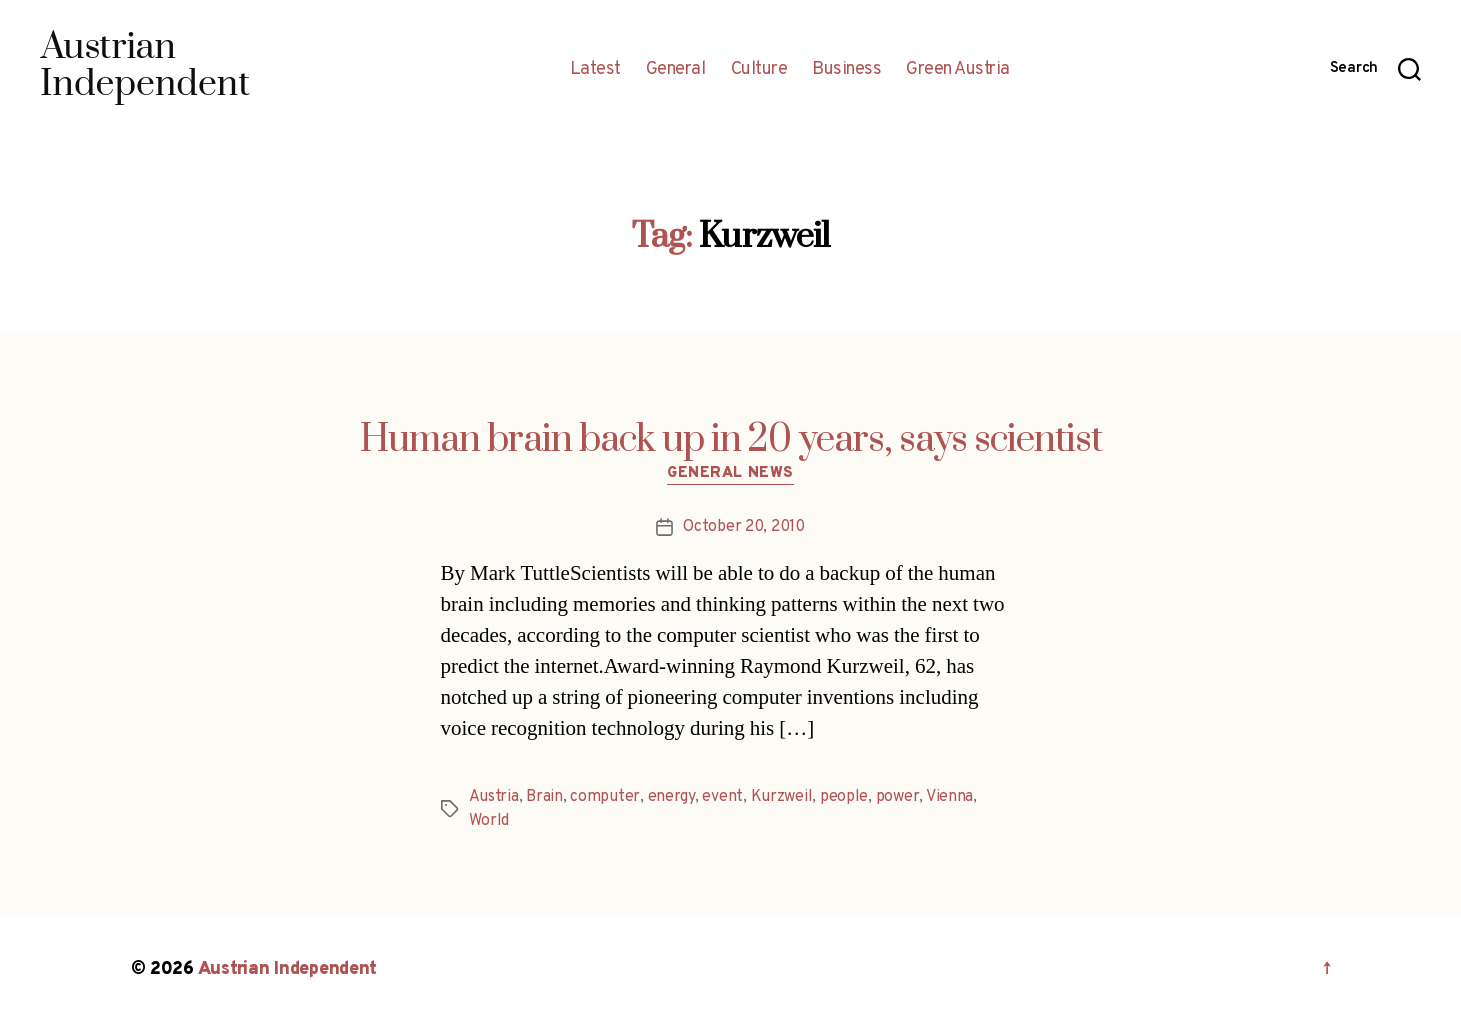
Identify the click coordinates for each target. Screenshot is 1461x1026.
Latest (595, 70)
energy (671, 797)
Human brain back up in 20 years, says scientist (731, 440)
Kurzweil (782, 797)
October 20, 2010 (744, 527)
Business (846, 70)
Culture (759, 70)
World (489, 821)
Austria (494, 797)
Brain (544, 797)
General (676, 70)
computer (605, 797)
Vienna (949, 797)
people (844, 797)
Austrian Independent (288, 969)
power (898, 797)
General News (730, 474)
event (722, 797)
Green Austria (958, 70)
